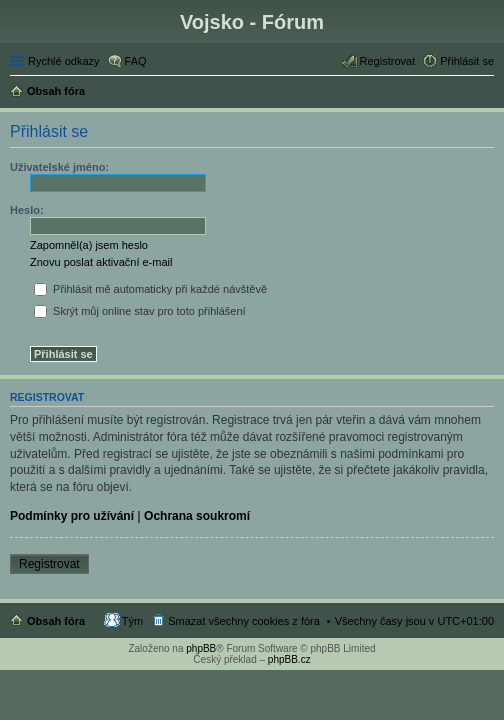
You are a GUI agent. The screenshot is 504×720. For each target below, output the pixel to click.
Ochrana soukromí (197, 516)
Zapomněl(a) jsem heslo (89, 245)
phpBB (201, 648)
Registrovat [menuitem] (388, 61)
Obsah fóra (56, 621)
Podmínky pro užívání (72, 516)
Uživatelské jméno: (59, 167)
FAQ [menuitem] (136, 61)
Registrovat (49, 564)
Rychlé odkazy (64, 61)
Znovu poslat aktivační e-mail (101, 262)
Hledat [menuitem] (486, 93)
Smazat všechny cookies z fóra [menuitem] (244, 621)
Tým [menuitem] (132, 621)
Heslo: (27, 210)
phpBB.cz (289, 659)
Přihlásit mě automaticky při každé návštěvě (150, 289)
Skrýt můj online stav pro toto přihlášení (140, 311)
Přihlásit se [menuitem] (467, 61)
